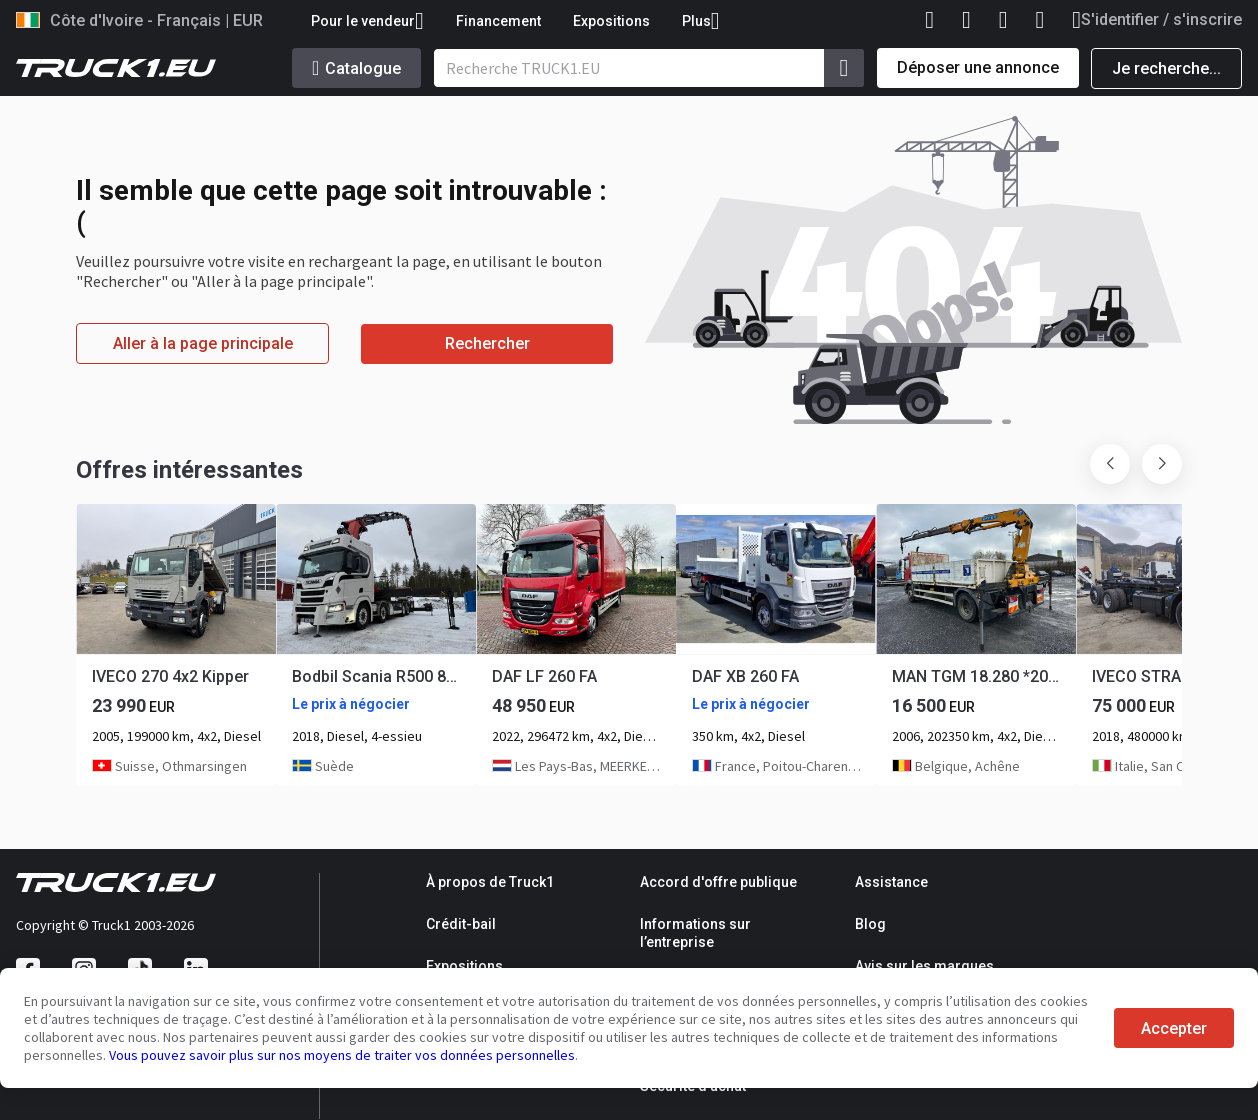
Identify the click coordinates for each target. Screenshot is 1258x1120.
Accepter (1174, 1028)
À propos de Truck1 (490, 882)
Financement (498, 21)
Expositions (611, 21)
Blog (870, 924)
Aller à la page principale (203, 343)
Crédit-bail (461, 924)
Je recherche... (1166, 68)
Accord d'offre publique (718, 882)
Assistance (891, 882)
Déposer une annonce (978, 67)
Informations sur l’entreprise (695, 933)
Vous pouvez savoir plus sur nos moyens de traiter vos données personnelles (342, 1055)
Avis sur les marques (924, 966)
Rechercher (487, 343)
